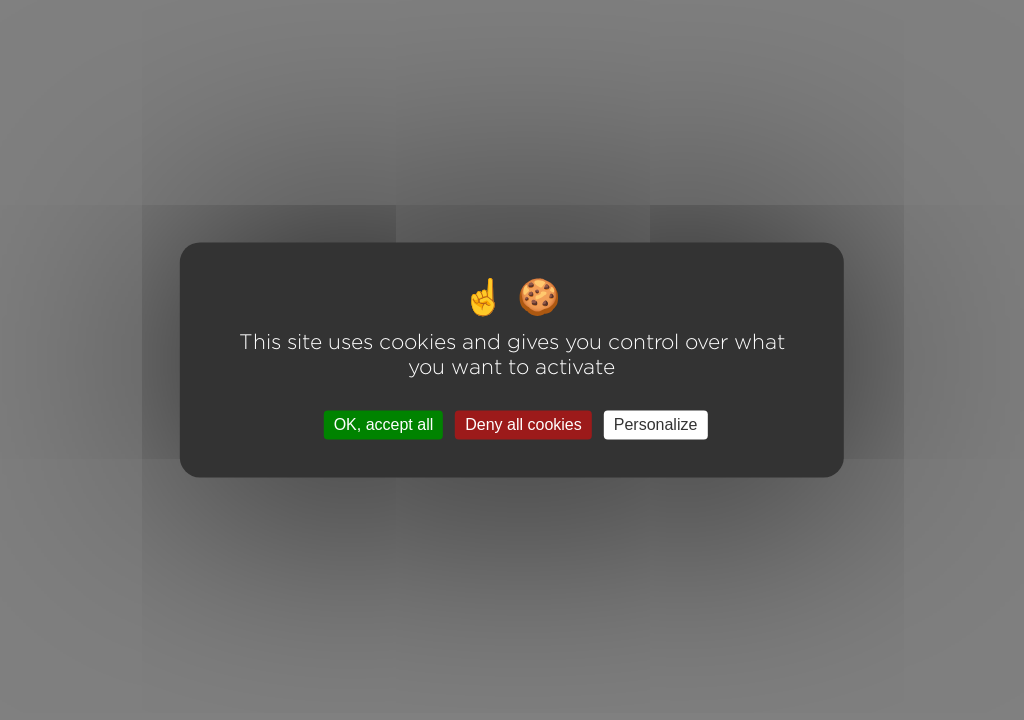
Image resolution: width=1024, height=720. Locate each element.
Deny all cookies (523, 424)
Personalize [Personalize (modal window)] (656, 424)
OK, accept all (384, 424)
